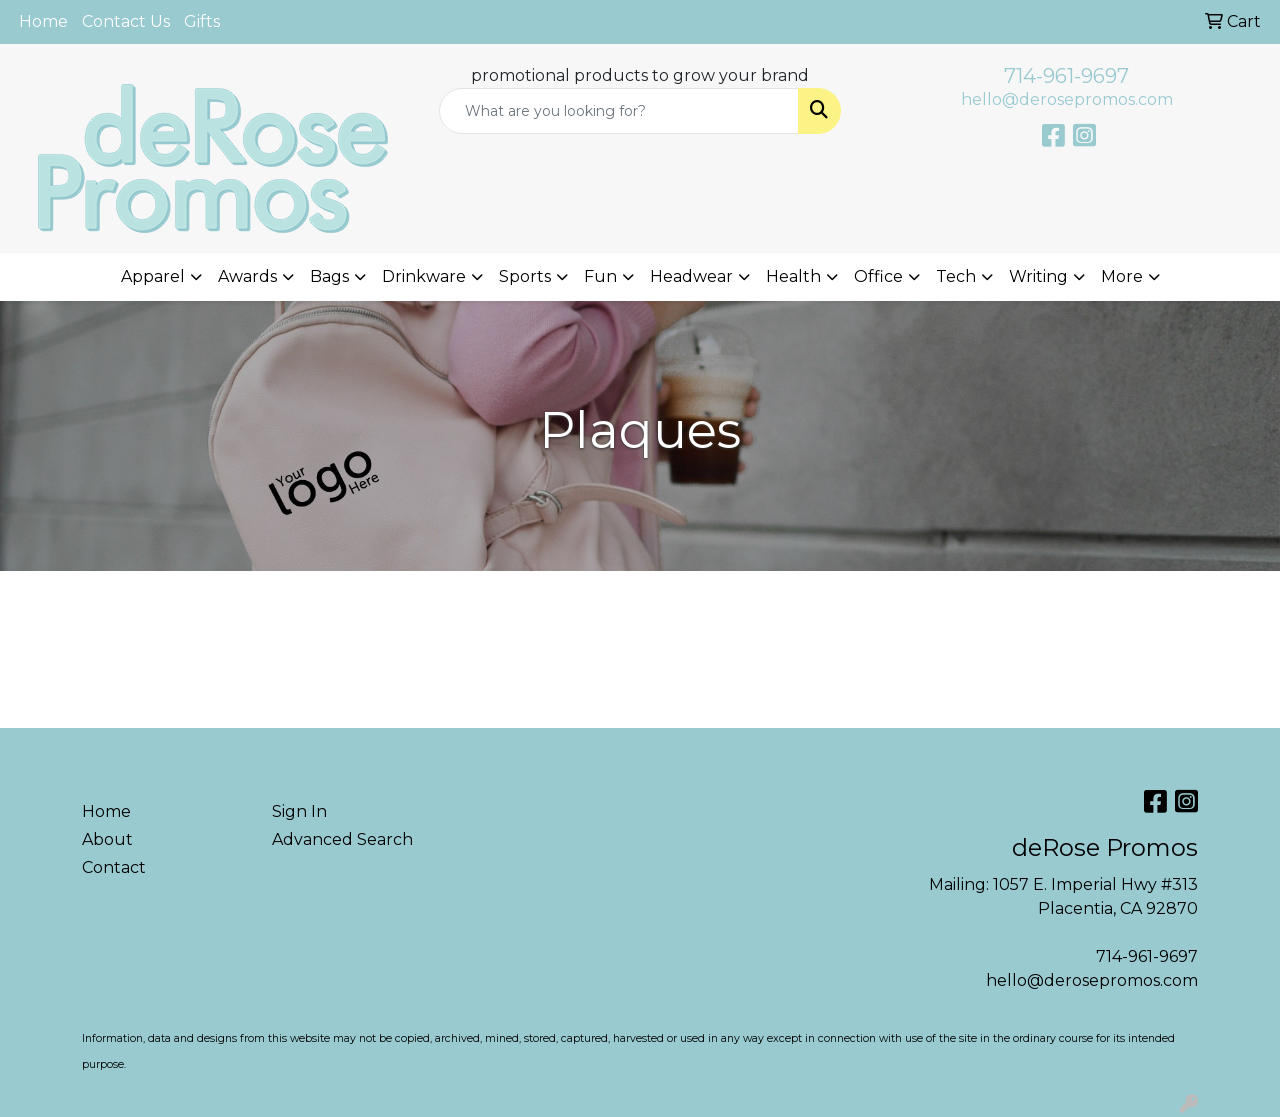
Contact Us (126, 21)
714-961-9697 (1066, 76)
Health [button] (793, 276)
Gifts (202, 21)
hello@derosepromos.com (1067, 99)
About (107, 839)
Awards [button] (247, 276)
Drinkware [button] (424, 276)
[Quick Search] (619, 111)
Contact (114, 867)
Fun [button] (600, 276)
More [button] (1122, 276)
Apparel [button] (153, 276)
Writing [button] (1038, 276)
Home (43, 21)
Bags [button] (329, 276)
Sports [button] (525, 276)
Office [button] (878, 276)
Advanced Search (342, 839)
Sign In (299, 811)
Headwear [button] (691, 276)
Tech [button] (956, 276)
